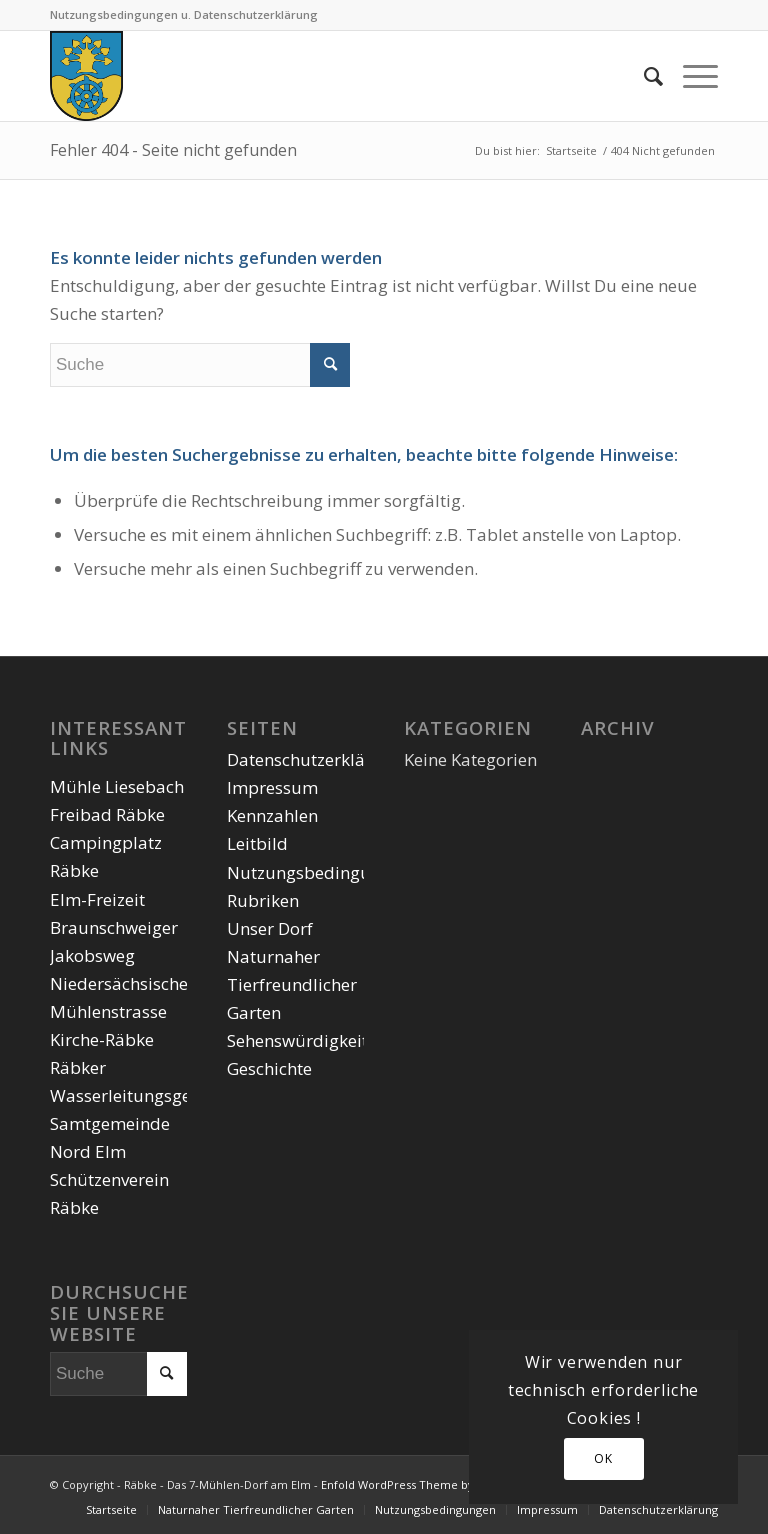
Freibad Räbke (107, 814)
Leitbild (257, 843)
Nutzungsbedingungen (318, 872)
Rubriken (263, 900)
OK (603, 1458)
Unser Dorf (270, 928)
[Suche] (643, 76)
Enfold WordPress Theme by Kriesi (414, 1484)
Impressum (272, 787)
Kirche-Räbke (102, 1039)
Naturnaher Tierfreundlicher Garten (292, 984)
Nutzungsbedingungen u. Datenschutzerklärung (184, 14)
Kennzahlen (272, 815)
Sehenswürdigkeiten (307, 1040)
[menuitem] (643, 76)
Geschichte (269, 1068)
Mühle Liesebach (117, 786)
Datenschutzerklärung (315, 759)
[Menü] (690, 76)
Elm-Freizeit (97, 899)
